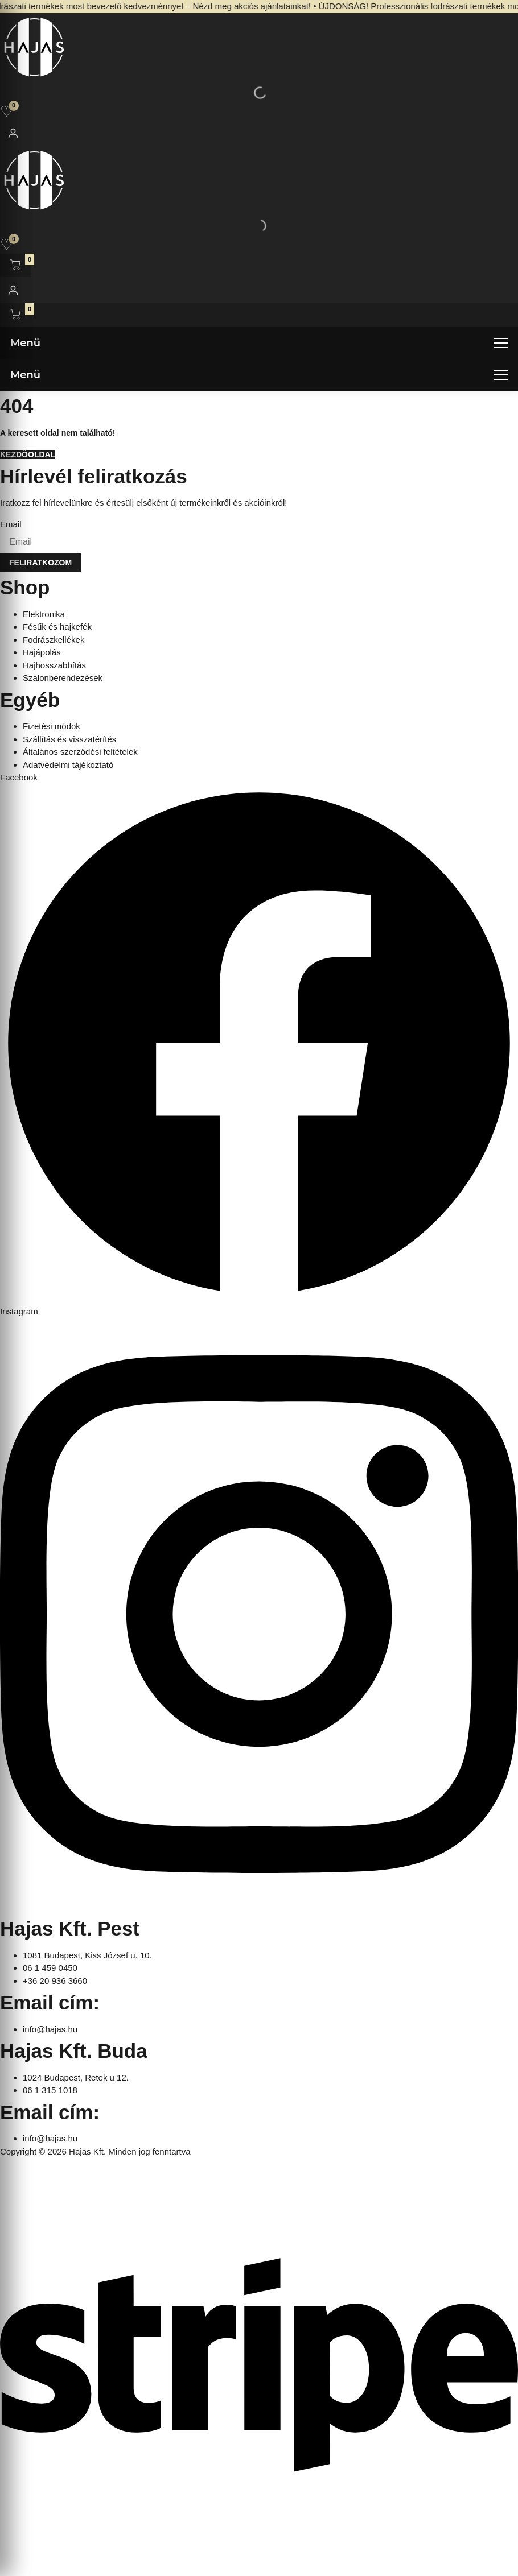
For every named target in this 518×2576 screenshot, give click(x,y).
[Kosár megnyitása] (15, 266)
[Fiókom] (13, 133)
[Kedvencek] (6, 111)
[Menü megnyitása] (259, 343)
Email (11, 524)
